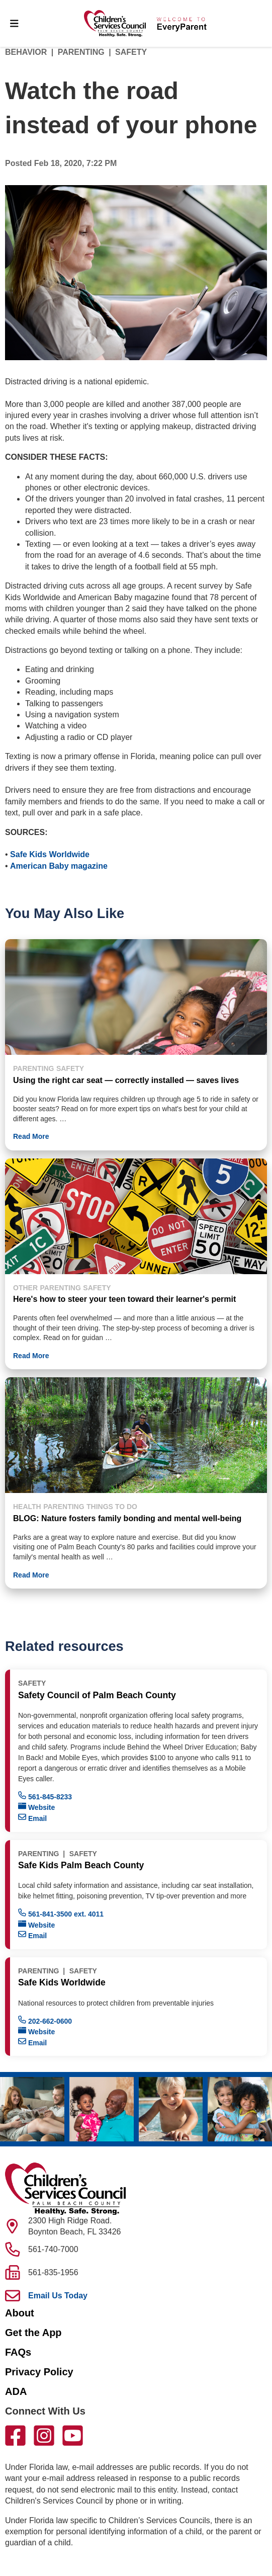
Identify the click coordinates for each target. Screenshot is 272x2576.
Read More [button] (31, 1136)
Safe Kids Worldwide (48, 854)
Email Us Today (57, 2295)
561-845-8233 (45, 1796)
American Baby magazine (59, 866)
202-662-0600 (45, 2020)
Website (36, 1806)
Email (32, 1817)
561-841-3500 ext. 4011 (61, 1913)
